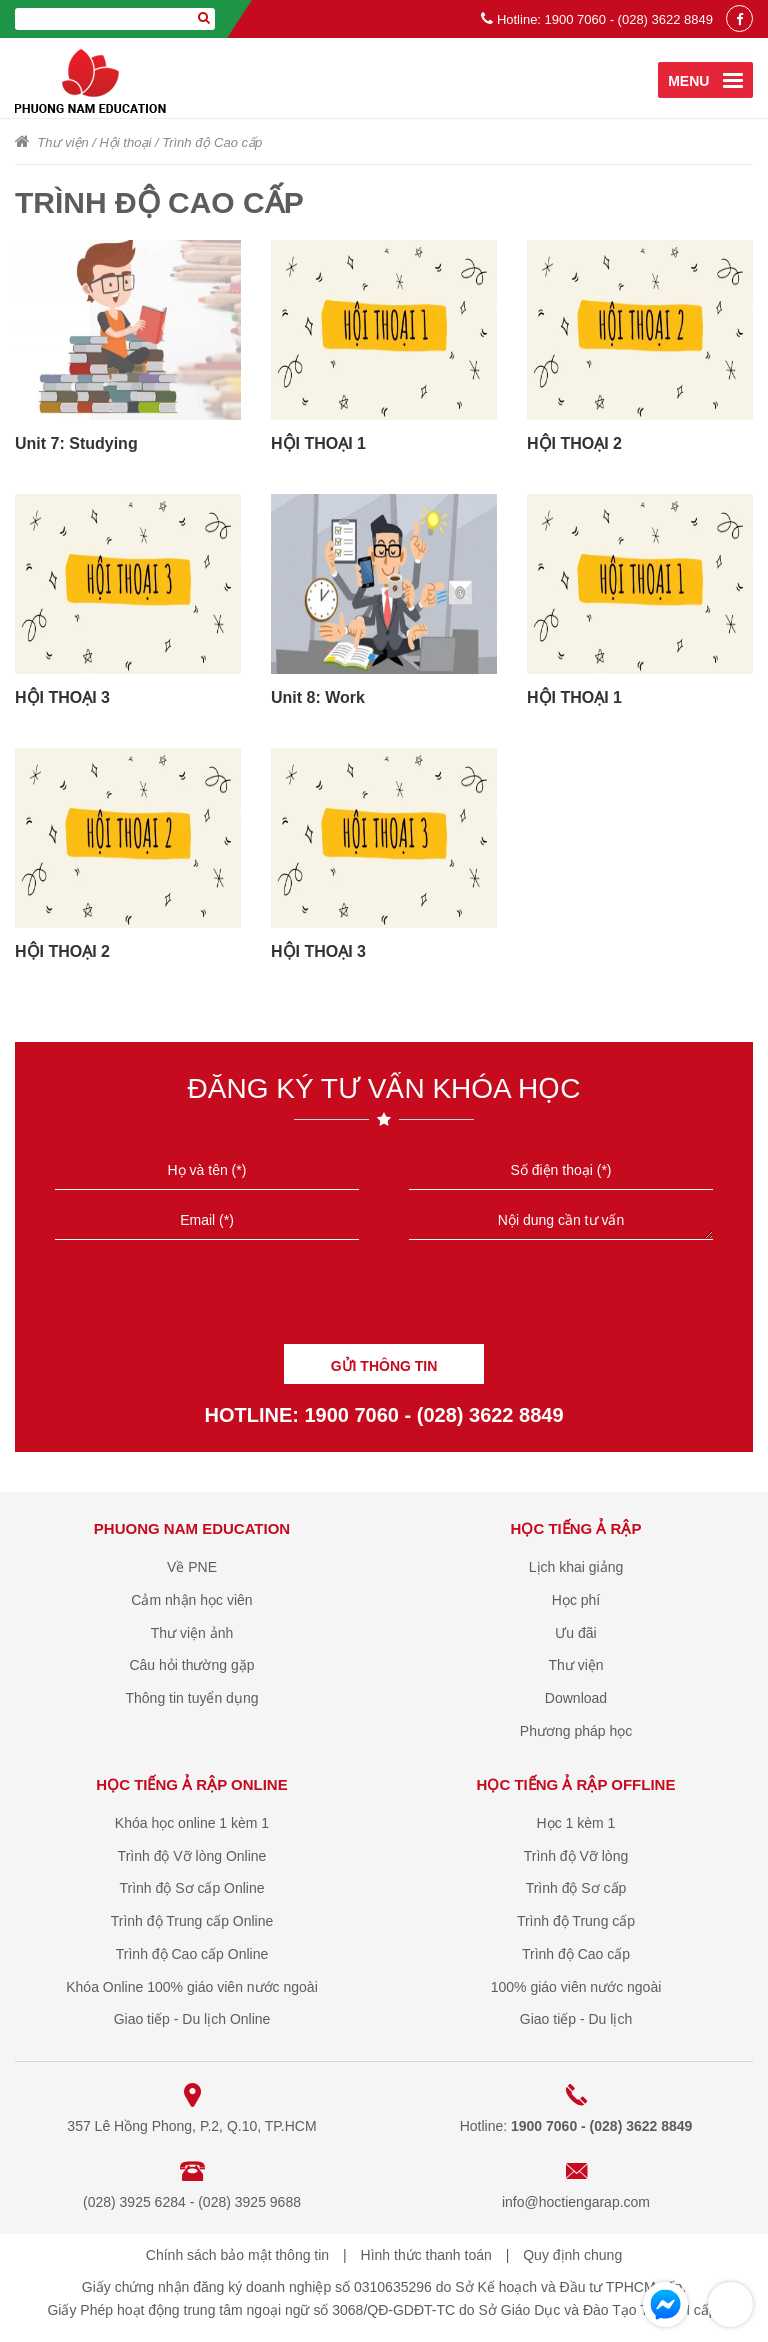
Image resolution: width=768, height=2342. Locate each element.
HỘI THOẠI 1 (318, 443)
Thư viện (62, 142)
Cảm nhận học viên (191, 1600)
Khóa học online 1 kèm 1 (192, 1823)
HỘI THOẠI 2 (574, 443)
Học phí (576, 1600)
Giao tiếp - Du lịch (576, 2019)
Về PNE (192, 1567)
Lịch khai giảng (576, 1567)
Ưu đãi (575, 1633)
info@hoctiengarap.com (576, 2202)
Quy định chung (572, 2255)
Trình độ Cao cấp (212, 142)
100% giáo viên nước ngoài (576, 1987)
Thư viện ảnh (192, 1633)
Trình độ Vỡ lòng (576, 1856)
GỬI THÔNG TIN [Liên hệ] (384, 1366)
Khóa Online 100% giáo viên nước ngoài (192, 1987)
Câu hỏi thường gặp (191, 1665)
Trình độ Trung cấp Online (192, 1921)
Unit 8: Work (318, 697)
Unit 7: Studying (76, 443)
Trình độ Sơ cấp (576, 1888)
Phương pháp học (576, 1731)
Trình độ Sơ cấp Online (191, 1888)
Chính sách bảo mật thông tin (237, 2255)
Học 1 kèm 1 (576, 1823)
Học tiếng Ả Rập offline (576, 1784)
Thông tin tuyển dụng (192, 1698)
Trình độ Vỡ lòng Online (192, 1856)
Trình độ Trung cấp (576, 1921)
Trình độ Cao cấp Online (192, 1954)
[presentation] (383, 1299)
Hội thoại (125, 142)
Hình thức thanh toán (426, 2255)
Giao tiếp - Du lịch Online (192, 2019)
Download (576, 1698)
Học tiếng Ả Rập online (191, 1784)
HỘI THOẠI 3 (62, 697)
